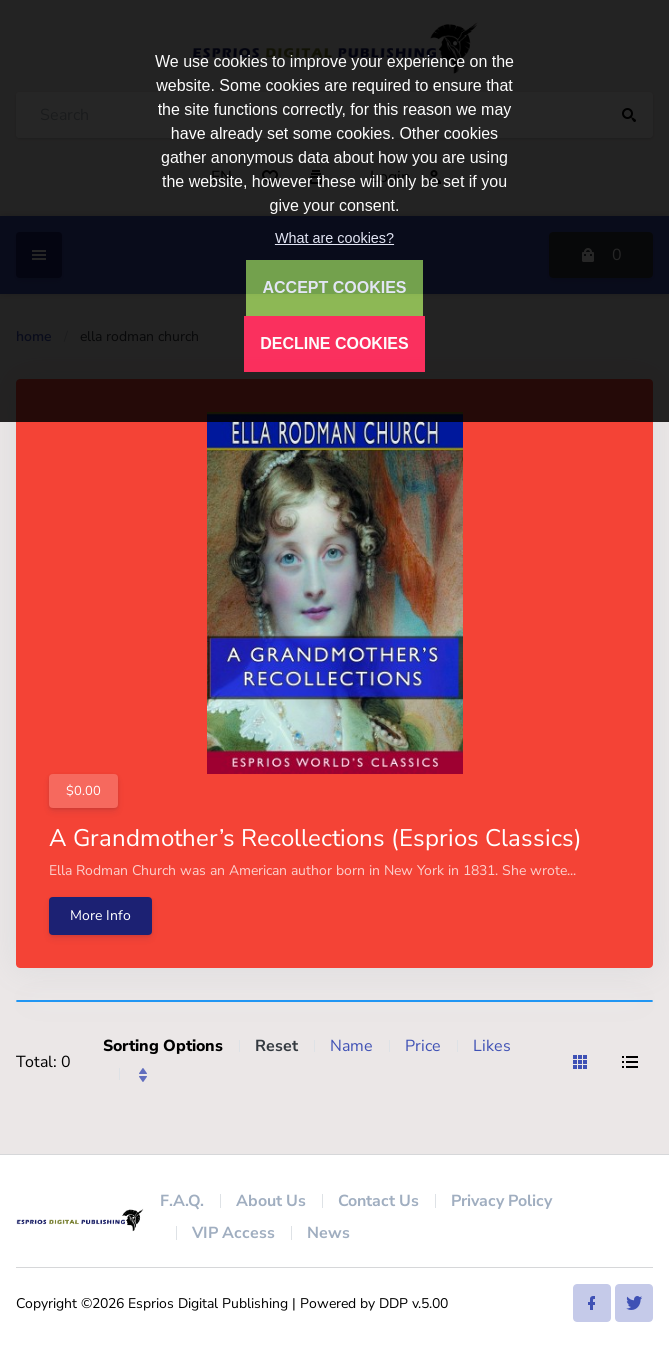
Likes (492, 1046)
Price (423, 1046)
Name (351, 1046)
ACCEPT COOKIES (334, 287)
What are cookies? (334, 238)
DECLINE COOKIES (334, 343)
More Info (100, 915)
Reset (276, 1046)
